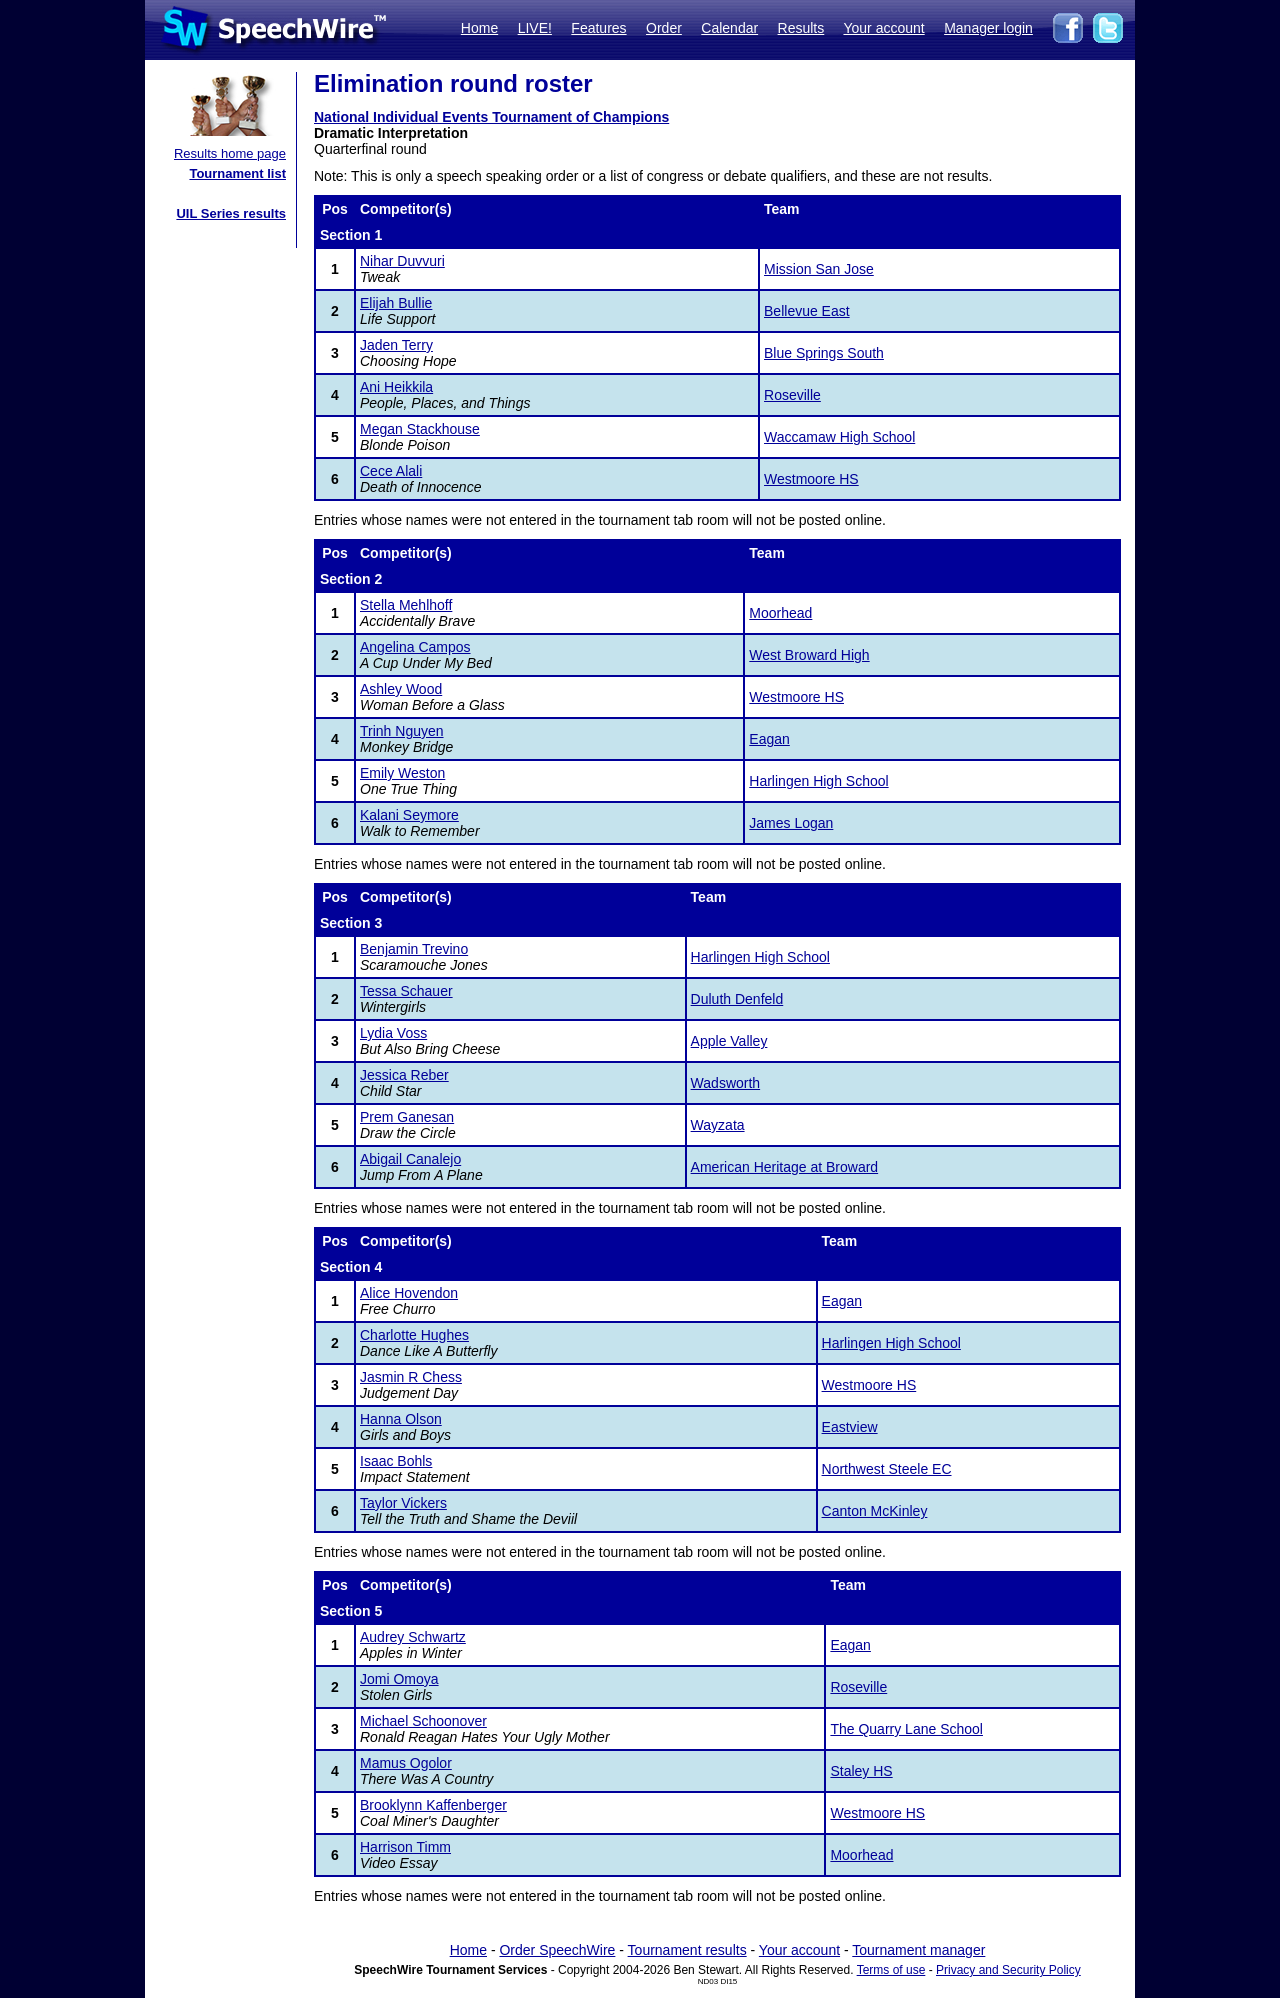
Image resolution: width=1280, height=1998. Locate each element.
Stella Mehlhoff (406, 605)
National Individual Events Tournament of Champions (491, 117)
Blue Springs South (824, 353)
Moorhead (780, 613)
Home (479, 28)
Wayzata (718, 1125)
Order (664, 28)
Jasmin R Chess (411, 1377)
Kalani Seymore (409, 815)
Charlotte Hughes (414, 1335)
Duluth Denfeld (737, 999)
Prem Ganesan (407, 1117)
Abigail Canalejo (410, 1159)
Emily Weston (402, 773)
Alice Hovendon (409, 1293)
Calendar (729, 28)
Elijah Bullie (396, 303)
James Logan (791, 823)
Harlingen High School (818, 781)
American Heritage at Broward (785, 1167)
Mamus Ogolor (406, 1763)
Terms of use (891, 1970)
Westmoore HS (811, 479)
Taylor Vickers (403, 1503)
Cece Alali (391, 471)
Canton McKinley (875, 1511)
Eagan (769, 739)
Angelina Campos (415, 647)
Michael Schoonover (423, 1721)
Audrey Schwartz (413, 1637)
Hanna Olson (401, 1419)
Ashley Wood (401, 689)
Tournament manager (918, 1950)
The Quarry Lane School (906, 1729)
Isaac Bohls (396, 1461)
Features (598, 28)
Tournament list (237, 173)
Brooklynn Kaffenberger (433, 1805)
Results (801, 28)
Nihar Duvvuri (402, 261)
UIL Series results (231, 213)
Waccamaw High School (839, 437)
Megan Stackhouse (420, 429)
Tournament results (687, 1950)
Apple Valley (729, 1041)
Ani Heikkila (396, 387)
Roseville (792, 395)
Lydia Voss (393, 1033)
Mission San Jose (819, 269)
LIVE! (535, 28)
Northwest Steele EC (887, 1469)
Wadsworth (726, 1083)
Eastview (850, 1427)
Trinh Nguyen (402, 731)
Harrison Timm (405, 1847)
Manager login (988, 28)
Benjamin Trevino (414, 949)
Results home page (230, 153)
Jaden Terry (396, 345)
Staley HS (861, 1771)
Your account (883, 28)
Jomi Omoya (399, 1679)
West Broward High (809, 655)
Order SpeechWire (557, 1950)
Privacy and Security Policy (1008, 1970)
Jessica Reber (404, 1075)
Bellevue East (807, 311)
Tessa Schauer (406, 991)
